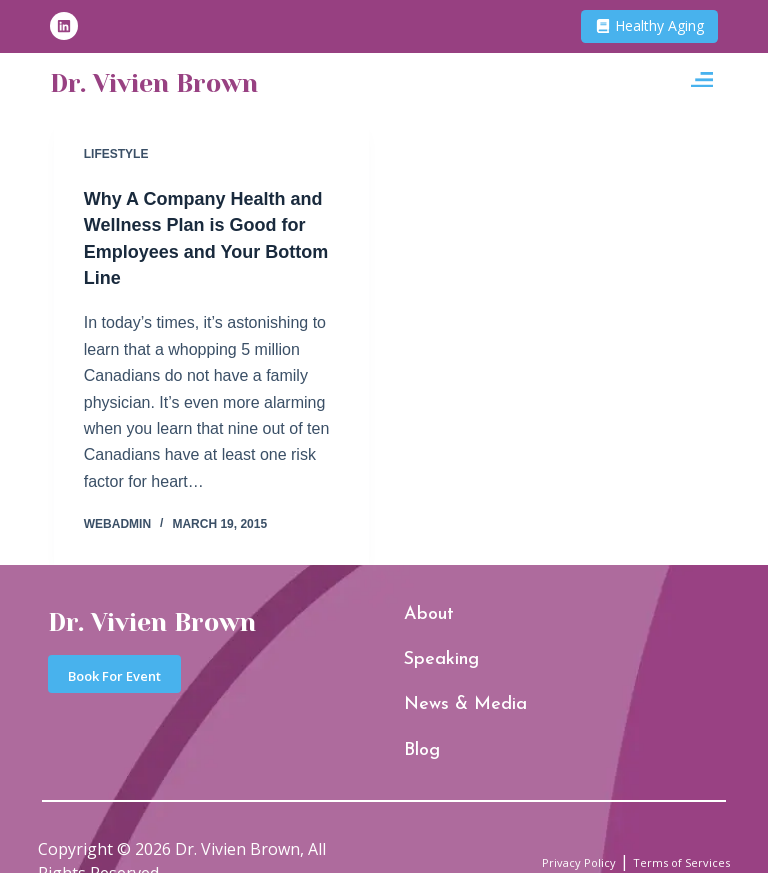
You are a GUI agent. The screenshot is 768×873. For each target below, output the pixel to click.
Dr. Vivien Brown (195, 85)
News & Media (439, 682)
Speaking (426, 651)
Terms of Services (663, 820)
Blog (415, 715)
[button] (701, 85)
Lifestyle (116, 154)
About (418, 619)
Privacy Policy (529, 820)
